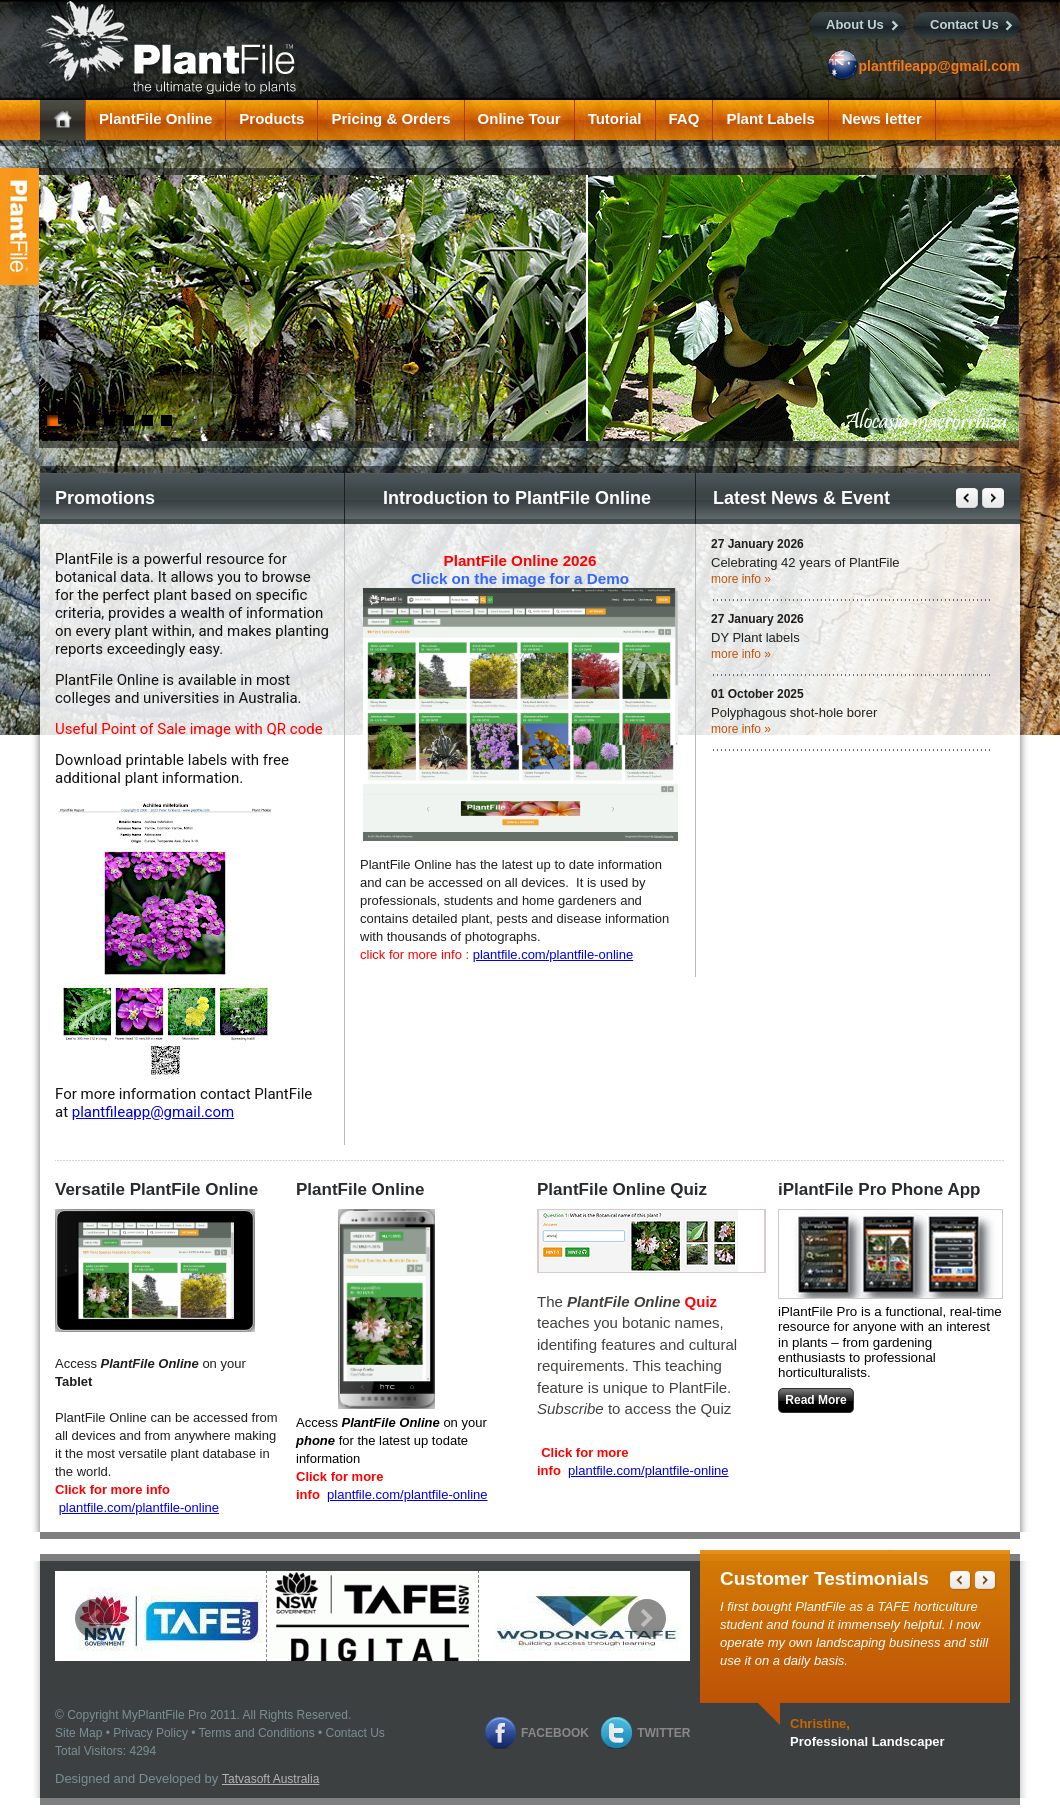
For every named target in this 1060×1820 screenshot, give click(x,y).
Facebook (555, 1733)
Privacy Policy (150, 1733)
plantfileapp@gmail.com (939, 66)
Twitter (663, 1733)
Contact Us (964, 24)
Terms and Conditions (257, 1733)
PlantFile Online (360, 1189)
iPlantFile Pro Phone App (879, 1189)
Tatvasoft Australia (270, 1779)
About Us (855, 24)
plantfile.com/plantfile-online (553, 954)
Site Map (78, 1733)
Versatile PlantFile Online (156, 1189)
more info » (741, 579)
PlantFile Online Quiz (622, 1189)
